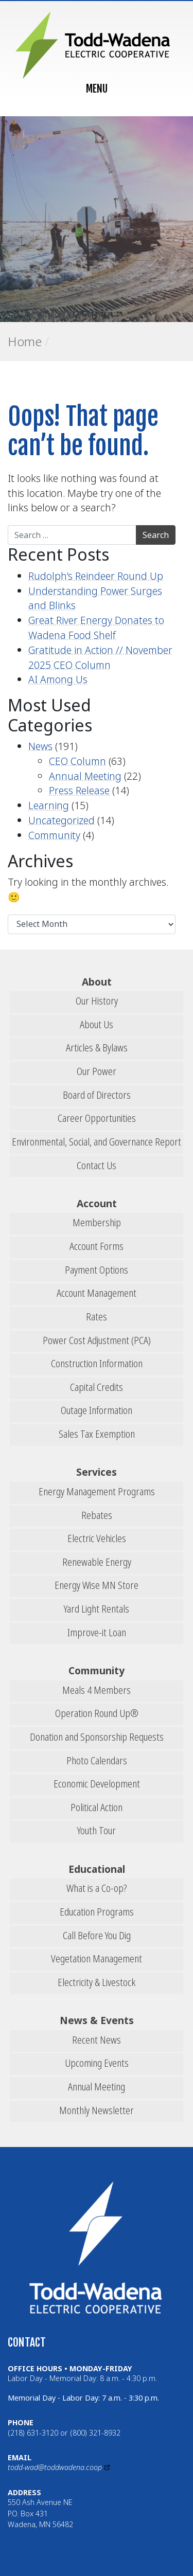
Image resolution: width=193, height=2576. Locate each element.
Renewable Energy (96, 1562)
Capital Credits (96, 1387)
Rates (96, 1316)
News (40, 746)
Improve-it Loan (96, 1632)
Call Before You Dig (97, 1935)
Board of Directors (97, 1095)
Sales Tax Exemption (97, 1434)
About (97, 982)
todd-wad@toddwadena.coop (55, 2467)
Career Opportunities (97, 1118)
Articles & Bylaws (97, 1047)
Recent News (96, 2040)
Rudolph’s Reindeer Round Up (95, 576)
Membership (97, 1222)
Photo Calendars (96, 1760)
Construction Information (97, 1363)
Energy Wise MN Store (96, 1585)
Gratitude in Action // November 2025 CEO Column (100, 657)
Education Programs (97, 1912)
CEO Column (77, 761)
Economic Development (97, 1784)
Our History (97, 1001)
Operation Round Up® (96, 1713)
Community (54, 835)
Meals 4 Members (96, 1690)
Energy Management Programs (97, 1491)
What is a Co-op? (96, 1888)
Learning (48, 805)
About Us (96, 1024)
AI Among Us (57, 679)
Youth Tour (96, 1830)
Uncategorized (61, 820)
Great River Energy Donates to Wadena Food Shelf (96, 627)
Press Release (79, 790)
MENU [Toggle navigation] (97, 88)
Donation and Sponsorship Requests (97, 1737)
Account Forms (96, 1246)
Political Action (96, 1807)
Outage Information (96, 1410)
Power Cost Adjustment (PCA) (97, 1340)
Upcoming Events (97, 2063)
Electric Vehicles (96, 1538)
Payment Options (96, 1270)
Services (96, 1472)
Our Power (96, 1071)
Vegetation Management (96, 1958)
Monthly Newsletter (96, 2110)
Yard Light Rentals (96, 1609)
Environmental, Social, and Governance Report (96, 1142)
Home (25, 341)
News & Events (97, 2020)
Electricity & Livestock (96, 1982)
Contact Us (96, 1165)
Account (97, 1203)
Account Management (96, 1293)
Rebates (96, 1515)
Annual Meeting (85, 776)
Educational (96, 1869)
